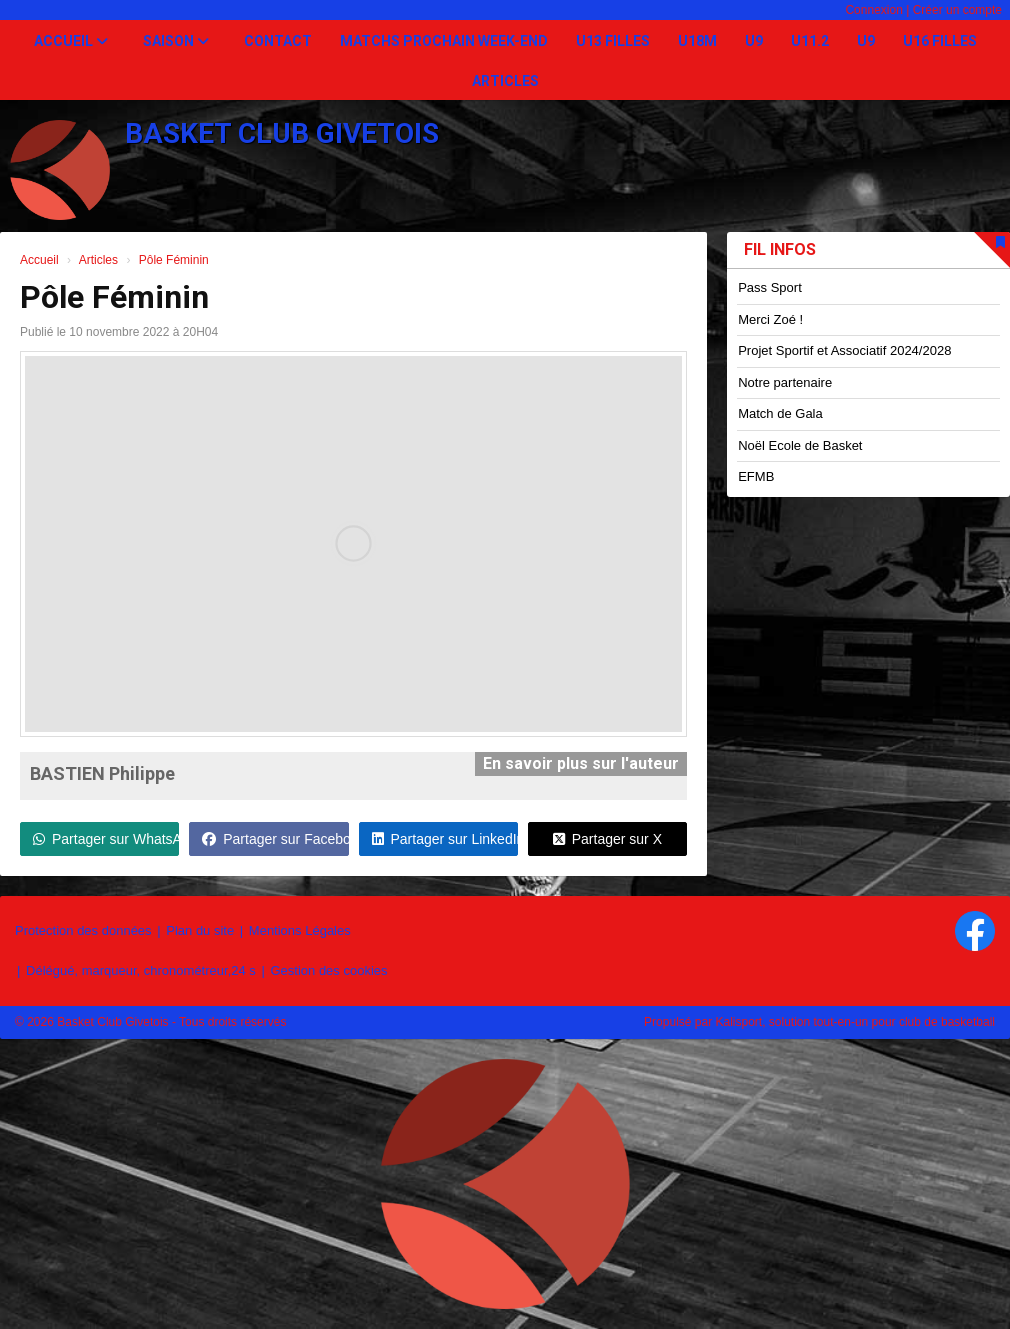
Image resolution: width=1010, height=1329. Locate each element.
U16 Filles (940, 41)
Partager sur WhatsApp (106, 839)
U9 (754, 41)
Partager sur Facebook (275, 839)
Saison (176, 41)
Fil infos (780, 249)
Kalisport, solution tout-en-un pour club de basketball (855, 1022)
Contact (278, 41)
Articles (505, 81)
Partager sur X (607, 839)
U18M (697, 41)
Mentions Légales (300, 930)
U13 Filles (613, 41)
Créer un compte (957, 10)
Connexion (873, 10)
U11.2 (810, 41)
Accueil (71, 41)
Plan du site (200, 930)
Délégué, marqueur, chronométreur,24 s (141, 970)
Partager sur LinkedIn (445, 839)
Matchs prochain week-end (444, 41)
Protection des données (83, 930)
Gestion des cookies (328, 970)
